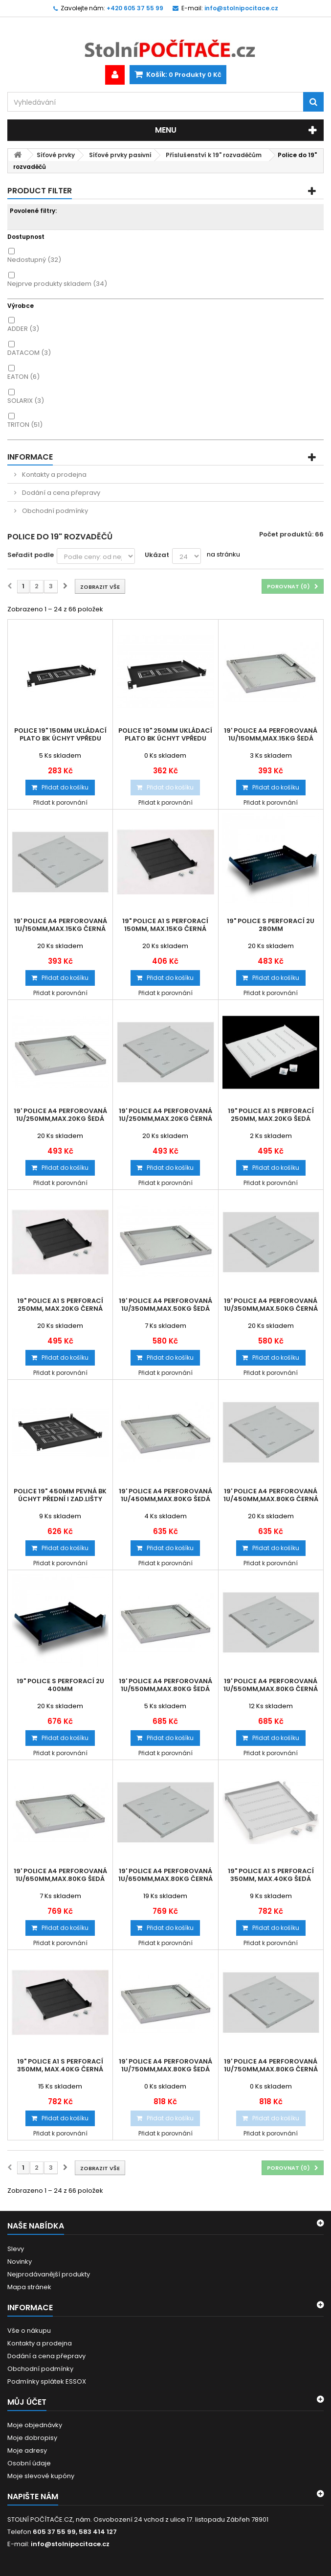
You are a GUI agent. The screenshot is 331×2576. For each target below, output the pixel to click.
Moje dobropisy (32, 2437)
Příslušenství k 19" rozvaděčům (214, 155)
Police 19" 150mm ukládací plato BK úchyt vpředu (60, 735)
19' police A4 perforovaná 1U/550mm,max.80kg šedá (165, 1685)
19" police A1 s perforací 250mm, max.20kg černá (60, 1305)
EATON (23, 376)
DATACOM (29, 352)
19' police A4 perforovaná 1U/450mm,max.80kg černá (270, 1495)
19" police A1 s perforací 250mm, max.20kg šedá (271, 1115)
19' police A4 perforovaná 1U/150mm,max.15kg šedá (270, 735)
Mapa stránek (29, 2287)
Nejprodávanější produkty (48, 2274)
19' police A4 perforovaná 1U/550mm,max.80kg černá (270, 1685)
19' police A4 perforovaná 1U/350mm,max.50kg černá (271, 1305)
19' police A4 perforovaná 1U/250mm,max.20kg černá (165, 1115)
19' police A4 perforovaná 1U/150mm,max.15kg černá (60, 925)
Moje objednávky (34, 2425)
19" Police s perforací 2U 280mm (270, 925)
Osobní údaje (29, 2463)
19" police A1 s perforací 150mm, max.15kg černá (165, 925)
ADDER (23, 328)
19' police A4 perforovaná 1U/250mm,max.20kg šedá (60, 1115)
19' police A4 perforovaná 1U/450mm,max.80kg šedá (165, 1495)
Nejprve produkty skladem (57, 283)
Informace (30, 457)
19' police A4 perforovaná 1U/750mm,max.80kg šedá (165, 2065)
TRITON (25, 424)
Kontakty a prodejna (54, 474)
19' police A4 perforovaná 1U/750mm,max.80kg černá (271, 2065)
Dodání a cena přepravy (60, 492)
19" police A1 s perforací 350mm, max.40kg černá (60, 2065)
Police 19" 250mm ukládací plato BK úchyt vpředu (165, 735)
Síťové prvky (56, 155)
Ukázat (157, 554)
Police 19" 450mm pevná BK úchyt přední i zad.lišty (60, 1495)
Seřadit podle (30, 554)
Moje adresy (27, 2450)
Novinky (19, 2261)
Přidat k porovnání (60, 802)
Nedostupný (34, 259)
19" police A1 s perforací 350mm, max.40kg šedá (271, 1875)
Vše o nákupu (29, 2330)
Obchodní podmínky (54, 510)
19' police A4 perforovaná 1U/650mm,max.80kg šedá (60, 1875)
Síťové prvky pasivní (120, 155)
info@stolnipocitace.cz (70, 2544)
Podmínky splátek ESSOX (46, 2381)
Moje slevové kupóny (40, 2476)
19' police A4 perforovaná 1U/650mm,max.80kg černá (165, 1875)
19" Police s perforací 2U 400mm (60, 1685)
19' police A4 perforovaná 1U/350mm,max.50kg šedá (165, 1305)
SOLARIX (25, 400)
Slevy (15, 2248)
